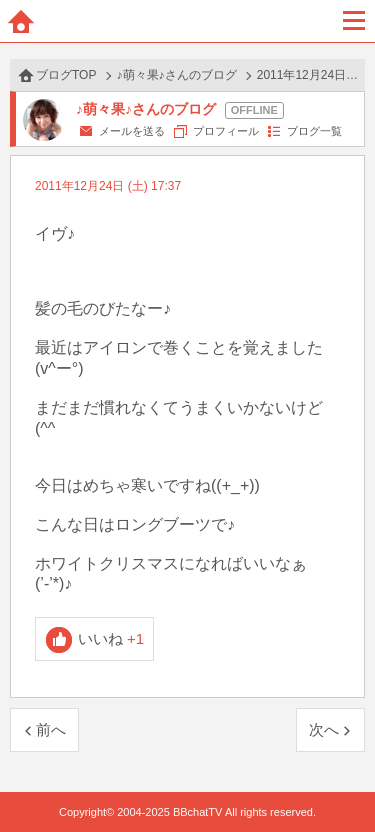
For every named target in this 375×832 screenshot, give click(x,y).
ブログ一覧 (314, 131)
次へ (324, 729)
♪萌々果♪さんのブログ (177, 75)
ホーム (21, 21)
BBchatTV (188, 21)
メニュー (354, 21)
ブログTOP (66, 75)
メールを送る (132, 131)
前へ (51, 729)
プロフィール (226, 131)
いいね (111, 638)
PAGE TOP (339, 778)
